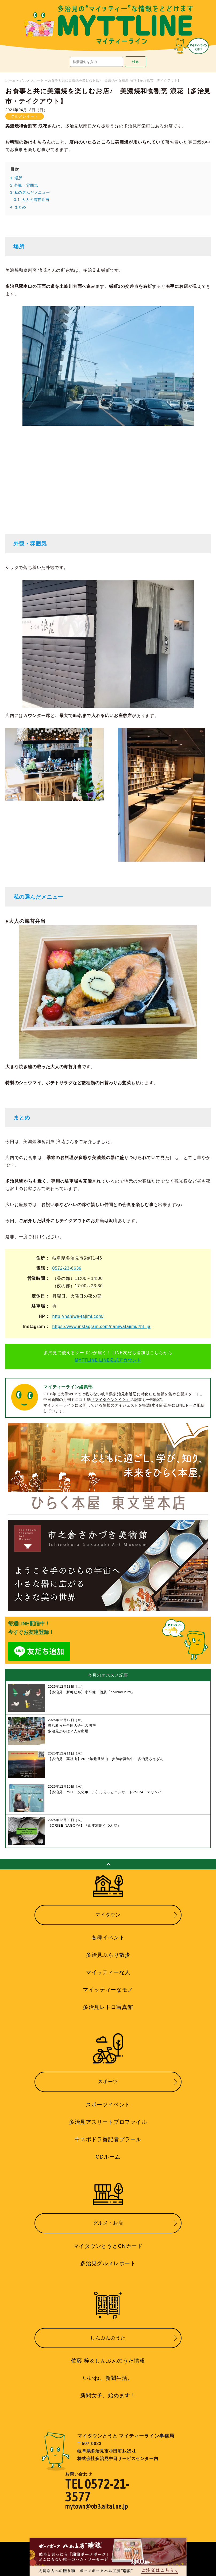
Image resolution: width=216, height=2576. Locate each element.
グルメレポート (32, 80)
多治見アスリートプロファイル (108, 2122)
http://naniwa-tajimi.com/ (78, 1316)
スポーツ (108, 2081)
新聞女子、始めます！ (108, 2395)
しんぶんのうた (108, 2338)
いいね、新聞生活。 (108, 2378)
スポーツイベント (108, 2105)
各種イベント (108, 1937)
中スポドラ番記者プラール (108, 2139)
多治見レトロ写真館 (108, 2007)
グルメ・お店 (108, 2223)
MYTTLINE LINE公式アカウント (108, 1360)
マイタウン (108, 1915)
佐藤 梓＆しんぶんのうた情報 (108, 2361)
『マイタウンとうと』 (110, 1399)
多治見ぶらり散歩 (108, 1955)
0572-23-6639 (67, 1268)
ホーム (10, 80)
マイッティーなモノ (108, 1990)
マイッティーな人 (108, 1972)
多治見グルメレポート (108, 2263)
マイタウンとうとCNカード (107, 2246)
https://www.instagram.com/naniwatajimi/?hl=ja (101, 1326)
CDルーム (108, 2157)
